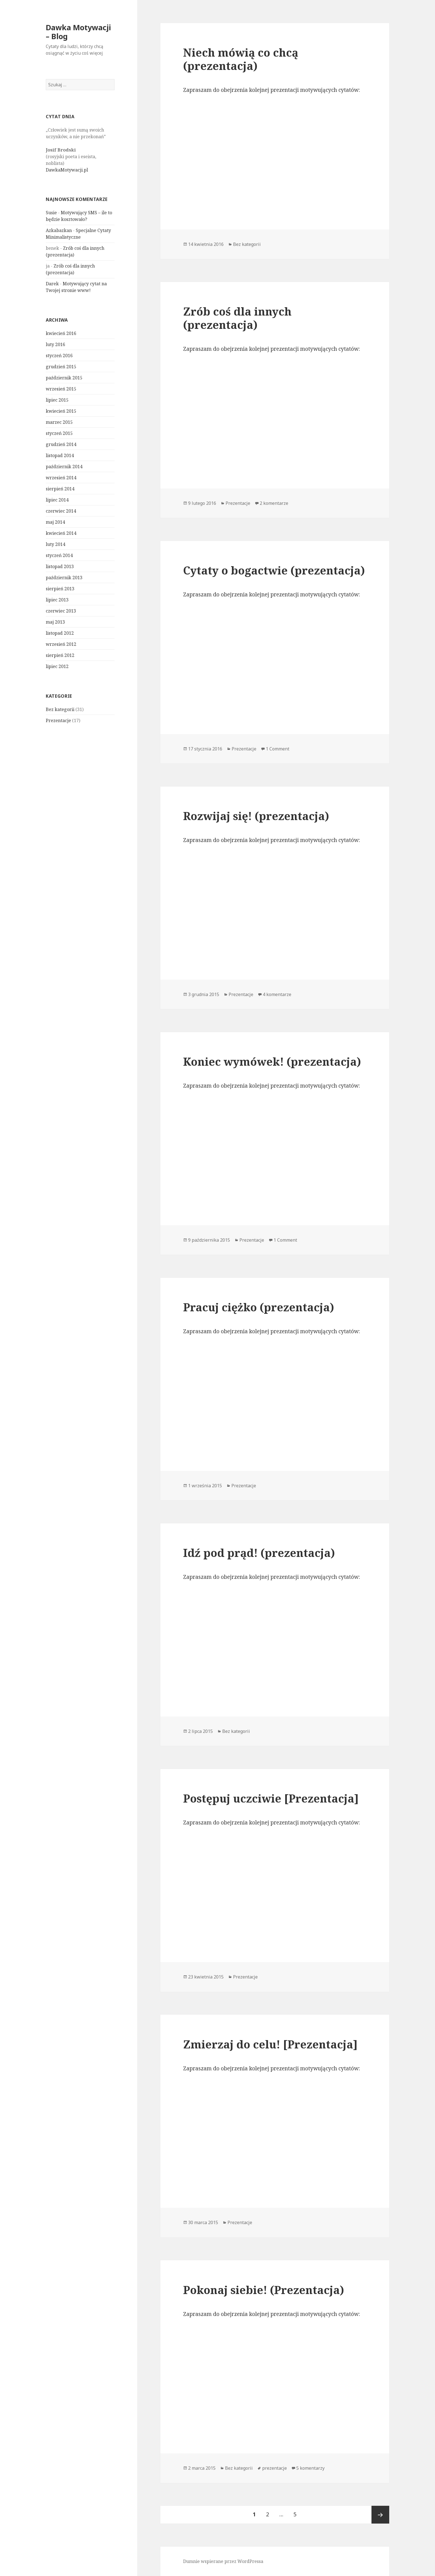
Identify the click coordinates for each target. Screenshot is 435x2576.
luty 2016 (55, 344)
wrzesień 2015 (61, 389)
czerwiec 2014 (61, 511)
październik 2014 (64, 466)
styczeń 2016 (59, 355)
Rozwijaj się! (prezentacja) (256, 815)
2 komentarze (274, 503)
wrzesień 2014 (61, 478)
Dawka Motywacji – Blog (78, 31)
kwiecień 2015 (61, 411)
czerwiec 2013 (61, 611)
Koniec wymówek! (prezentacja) (272, 1061)
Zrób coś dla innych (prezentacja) (237, 318)
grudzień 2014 (61, 444)
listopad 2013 (60, 566)
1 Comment (277, 749)
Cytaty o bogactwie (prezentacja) (274, 570)
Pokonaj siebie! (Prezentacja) (263, 2289)
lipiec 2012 (57, 666)
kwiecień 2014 (61, 533)
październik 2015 (64, 378)
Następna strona (380, 2515)
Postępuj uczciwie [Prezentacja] (271, 1798)
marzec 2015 (59, 422)
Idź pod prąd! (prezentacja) (259, 1552)
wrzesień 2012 (61, 644)
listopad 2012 (60, 633)
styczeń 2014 (59, 555)
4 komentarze (277, 994)
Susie (51, 213)
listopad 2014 (60, 455)
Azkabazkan (59, 230)
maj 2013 (55, 622)
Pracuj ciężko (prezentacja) (258, 1307)
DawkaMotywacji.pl (67, 170)
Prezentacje (58, 720)
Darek (52, 284)
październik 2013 (64, 577)
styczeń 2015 (59, 433)
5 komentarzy (310, 2468)
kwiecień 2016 (61, 333)
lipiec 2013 (57, 600)
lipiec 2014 (57, 500)
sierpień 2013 (60, 589)
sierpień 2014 (60, 489)
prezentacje (274, 2468)
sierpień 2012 (60, 655)
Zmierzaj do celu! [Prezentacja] (270, 2044)
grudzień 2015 (61, 367)
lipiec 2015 (57, 400)
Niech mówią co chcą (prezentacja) (240, 59)
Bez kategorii (60, 709)
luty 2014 (55, 544)
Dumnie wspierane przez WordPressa (223, 2561)
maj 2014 (55, 522)
